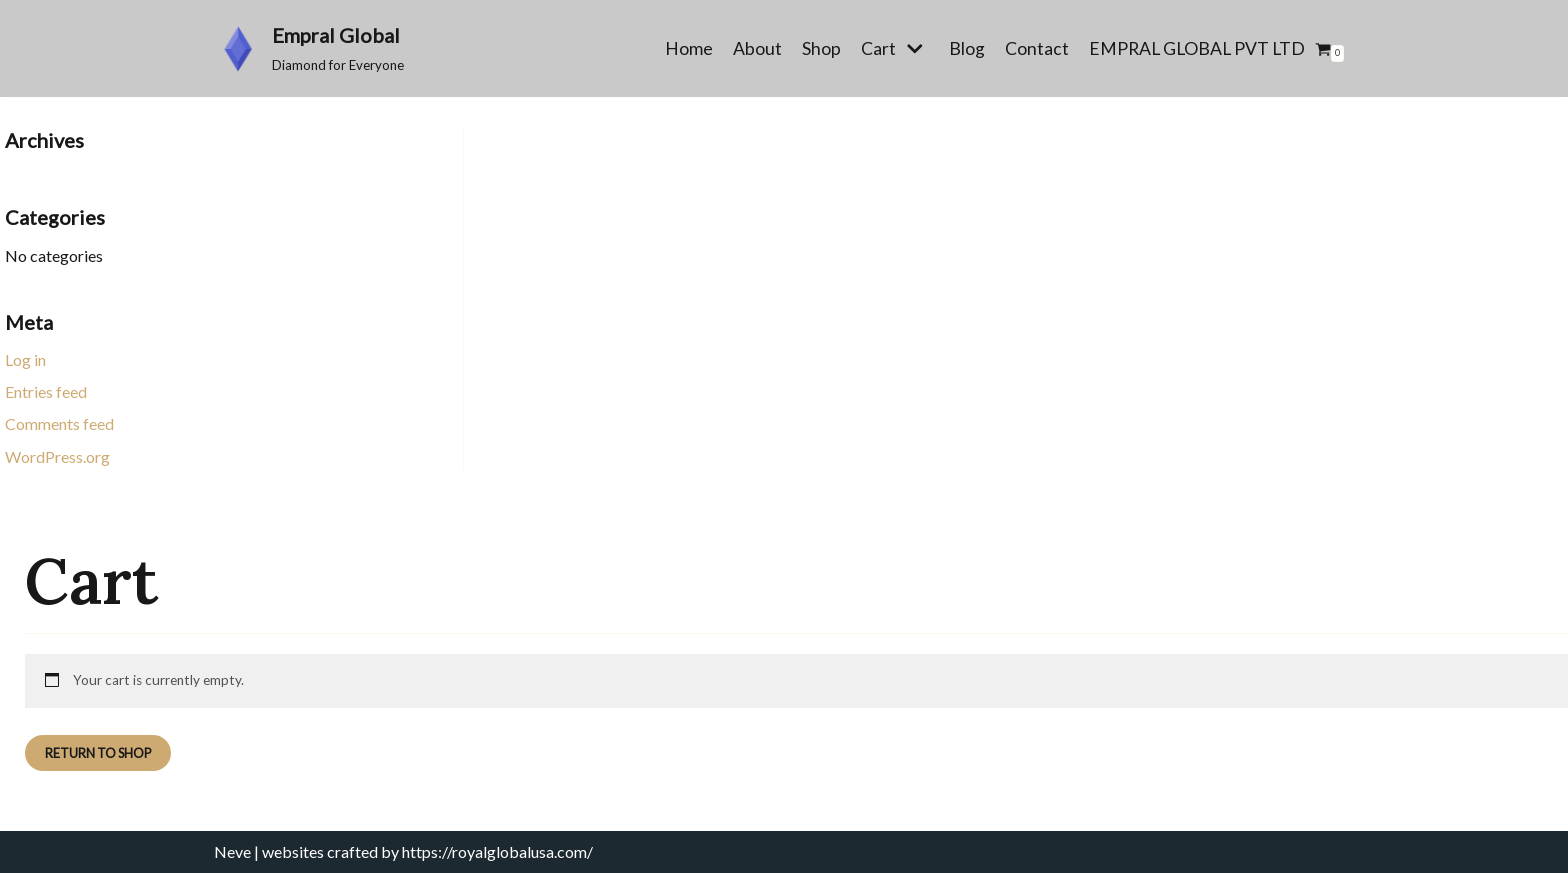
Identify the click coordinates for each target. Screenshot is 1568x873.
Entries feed (46, 391)
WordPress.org (57, 456)
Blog (967, 48)
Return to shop (98, 753)
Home (689, 48)
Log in (25, 359)
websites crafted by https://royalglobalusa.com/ (427, 851)
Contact (1037, 48)
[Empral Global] (309, 48)
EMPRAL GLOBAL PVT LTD (1197, 48)
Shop (821, 48)
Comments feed (59, 423)
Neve (232, 851)
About (757, 48)
